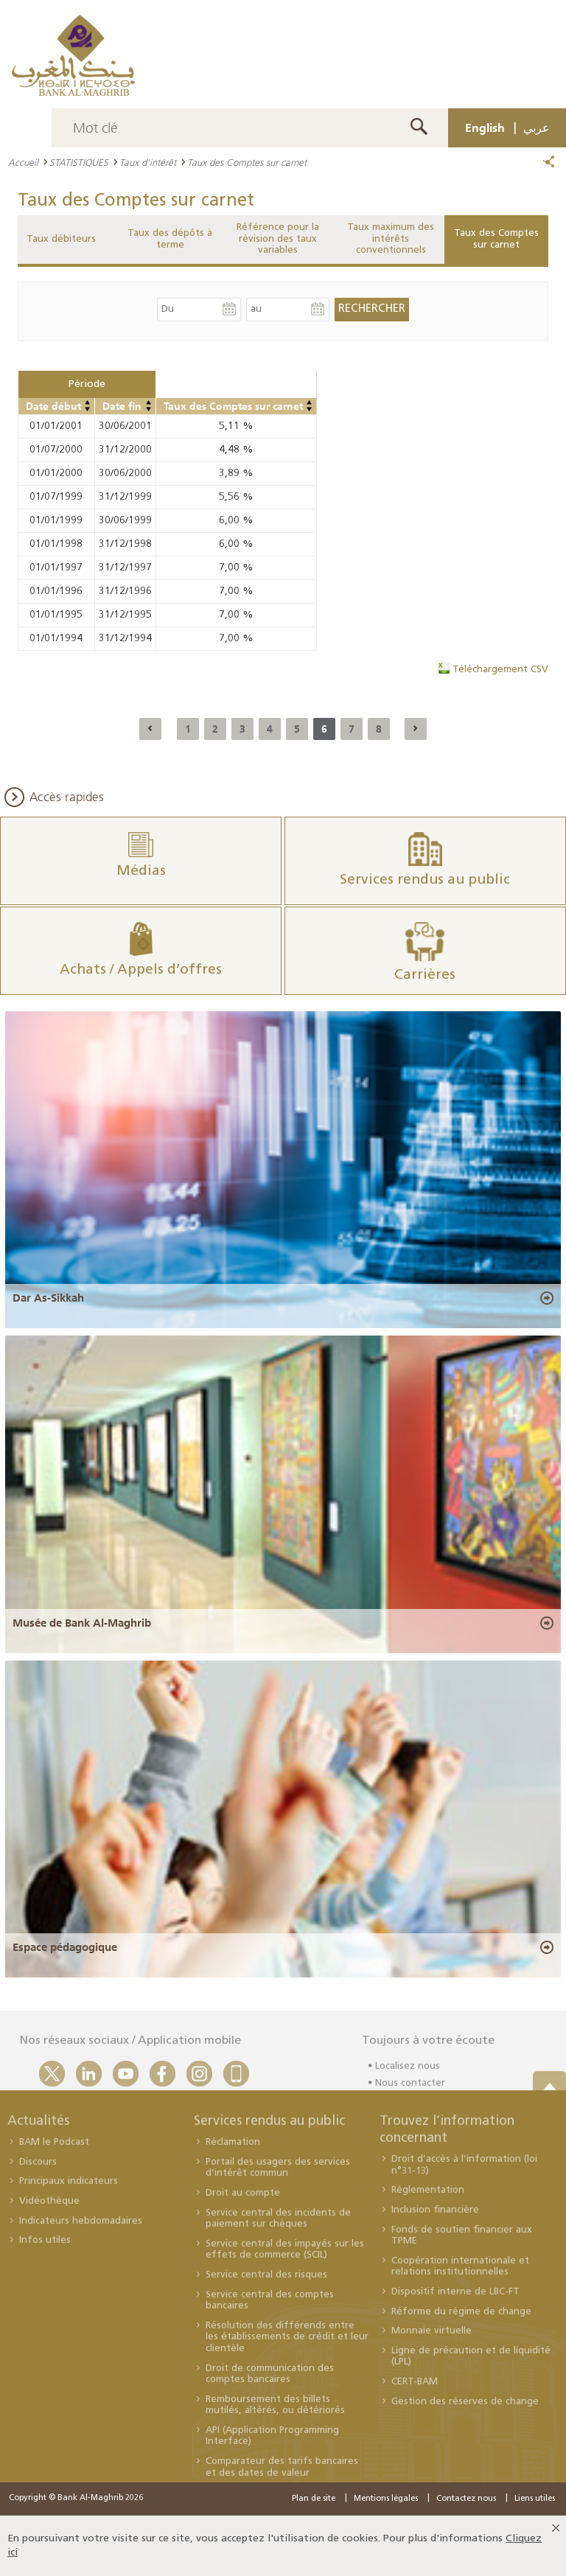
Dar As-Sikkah (48, 1298)
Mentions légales (386, 2499)
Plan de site (313, 2499)
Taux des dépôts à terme (169, 239)
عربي (536, 127)
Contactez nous (466, 2499)
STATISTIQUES (78, 162)
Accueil (23, 162)
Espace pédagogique (65, 1947)
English (485, 127)
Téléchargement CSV (500, 669)
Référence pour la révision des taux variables (278, 239)
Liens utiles (534, 2499)
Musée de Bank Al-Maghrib (82, 1623)
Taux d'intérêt (147, 162)
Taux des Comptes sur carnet (496, 239)
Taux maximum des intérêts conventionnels (390, 239)
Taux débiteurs (61, 239)
